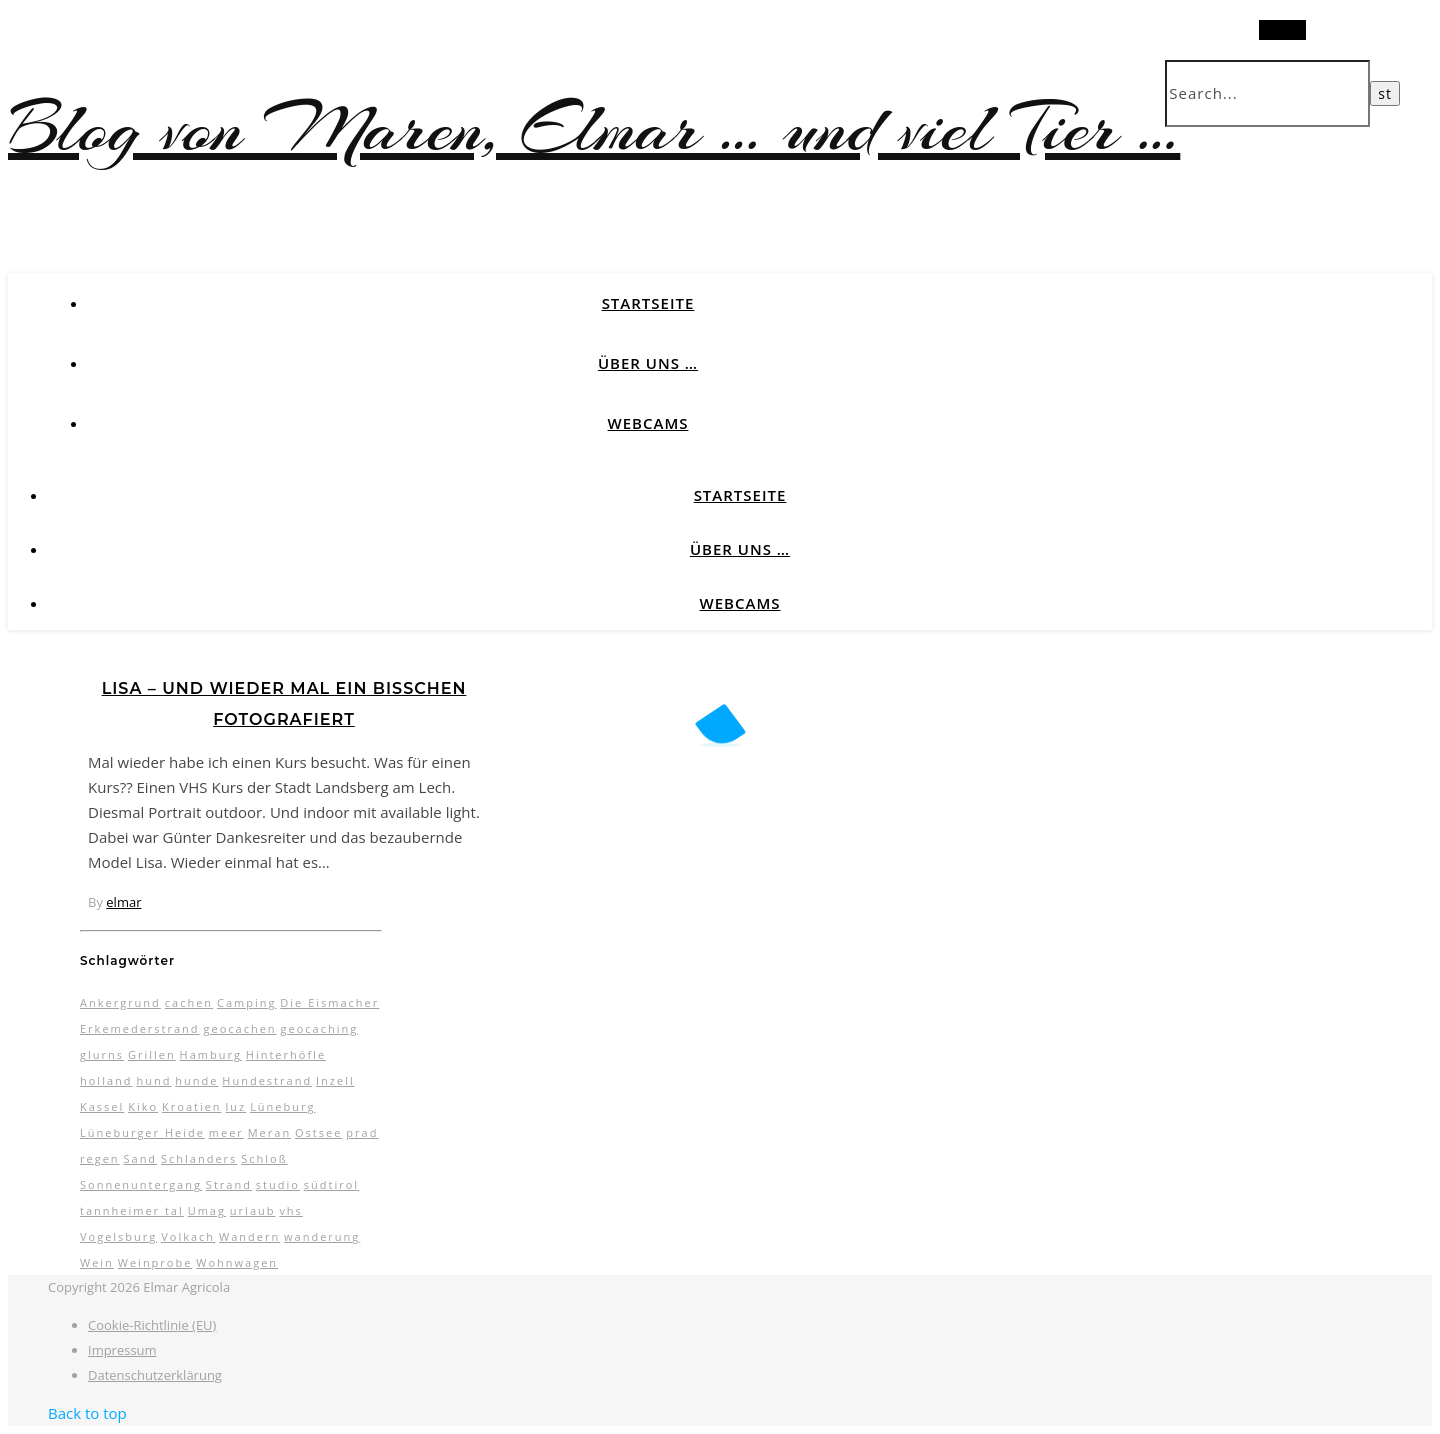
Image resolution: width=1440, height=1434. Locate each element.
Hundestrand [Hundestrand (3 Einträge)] (267, 1080)
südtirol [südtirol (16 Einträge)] (331, 1184)
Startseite (648, 303)
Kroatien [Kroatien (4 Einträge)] (192, 1106)
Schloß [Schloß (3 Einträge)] (264, 1158)
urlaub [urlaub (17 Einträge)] (253, 1210)
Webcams (648, 423)
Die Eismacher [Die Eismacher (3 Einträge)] (329, 1002)
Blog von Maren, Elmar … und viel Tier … (594, 128)
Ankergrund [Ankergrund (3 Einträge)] (120, 1002)
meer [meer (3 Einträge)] (226, 1132)
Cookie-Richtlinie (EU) (152, 1325)
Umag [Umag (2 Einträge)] (207, 1210)
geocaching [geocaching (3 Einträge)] (319, 1028)
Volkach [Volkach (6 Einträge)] (188, 1236)
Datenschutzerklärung (155, 1375)
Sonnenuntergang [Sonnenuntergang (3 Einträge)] (141, 1184)
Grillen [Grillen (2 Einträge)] (152, 1054)
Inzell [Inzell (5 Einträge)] (335, 1080)
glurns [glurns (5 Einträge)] (102, 1054)
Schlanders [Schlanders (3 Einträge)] (199, 1158)
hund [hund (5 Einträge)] (153, 1080)
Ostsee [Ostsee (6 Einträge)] (318, 1132)
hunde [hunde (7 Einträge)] (196, 1080)
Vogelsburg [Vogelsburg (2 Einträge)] (118, 1236)
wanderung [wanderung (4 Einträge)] (322, 1236)
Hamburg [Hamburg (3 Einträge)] (211, 1054)
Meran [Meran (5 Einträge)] (269, 1132)
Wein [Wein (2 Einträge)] (97, 1262)
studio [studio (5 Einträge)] (278, 1184)
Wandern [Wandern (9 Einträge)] (249, 1236)
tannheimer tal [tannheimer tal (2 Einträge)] (132, 1210)
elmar (123, 902)
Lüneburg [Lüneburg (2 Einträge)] (282, 1106)
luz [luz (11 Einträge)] (236, 1106)
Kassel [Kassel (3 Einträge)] (102, 1106)
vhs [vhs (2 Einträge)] (290, 1210)
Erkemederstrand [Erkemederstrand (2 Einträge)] (140, 1028)
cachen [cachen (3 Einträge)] (189, 1002)
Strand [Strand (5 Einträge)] (229, 1184)
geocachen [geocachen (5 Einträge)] (239, 1028)
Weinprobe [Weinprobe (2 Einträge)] (155, 1262)
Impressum (122, 1350)
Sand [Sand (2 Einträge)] (140, 1158)
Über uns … (648, 363)
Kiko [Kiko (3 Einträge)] (143, 1106)
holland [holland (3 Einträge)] (106, 1080)
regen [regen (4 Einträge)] (100, 1158)
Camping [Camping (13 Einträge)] (246, 1002)
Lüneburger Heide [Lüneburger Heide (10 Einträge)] (142, 1132)
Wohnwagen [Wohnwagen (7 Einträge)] (237, 1262)
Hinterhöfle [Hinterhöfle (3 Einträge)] (286, 1054)
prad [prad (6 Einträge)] (362, 1132)
